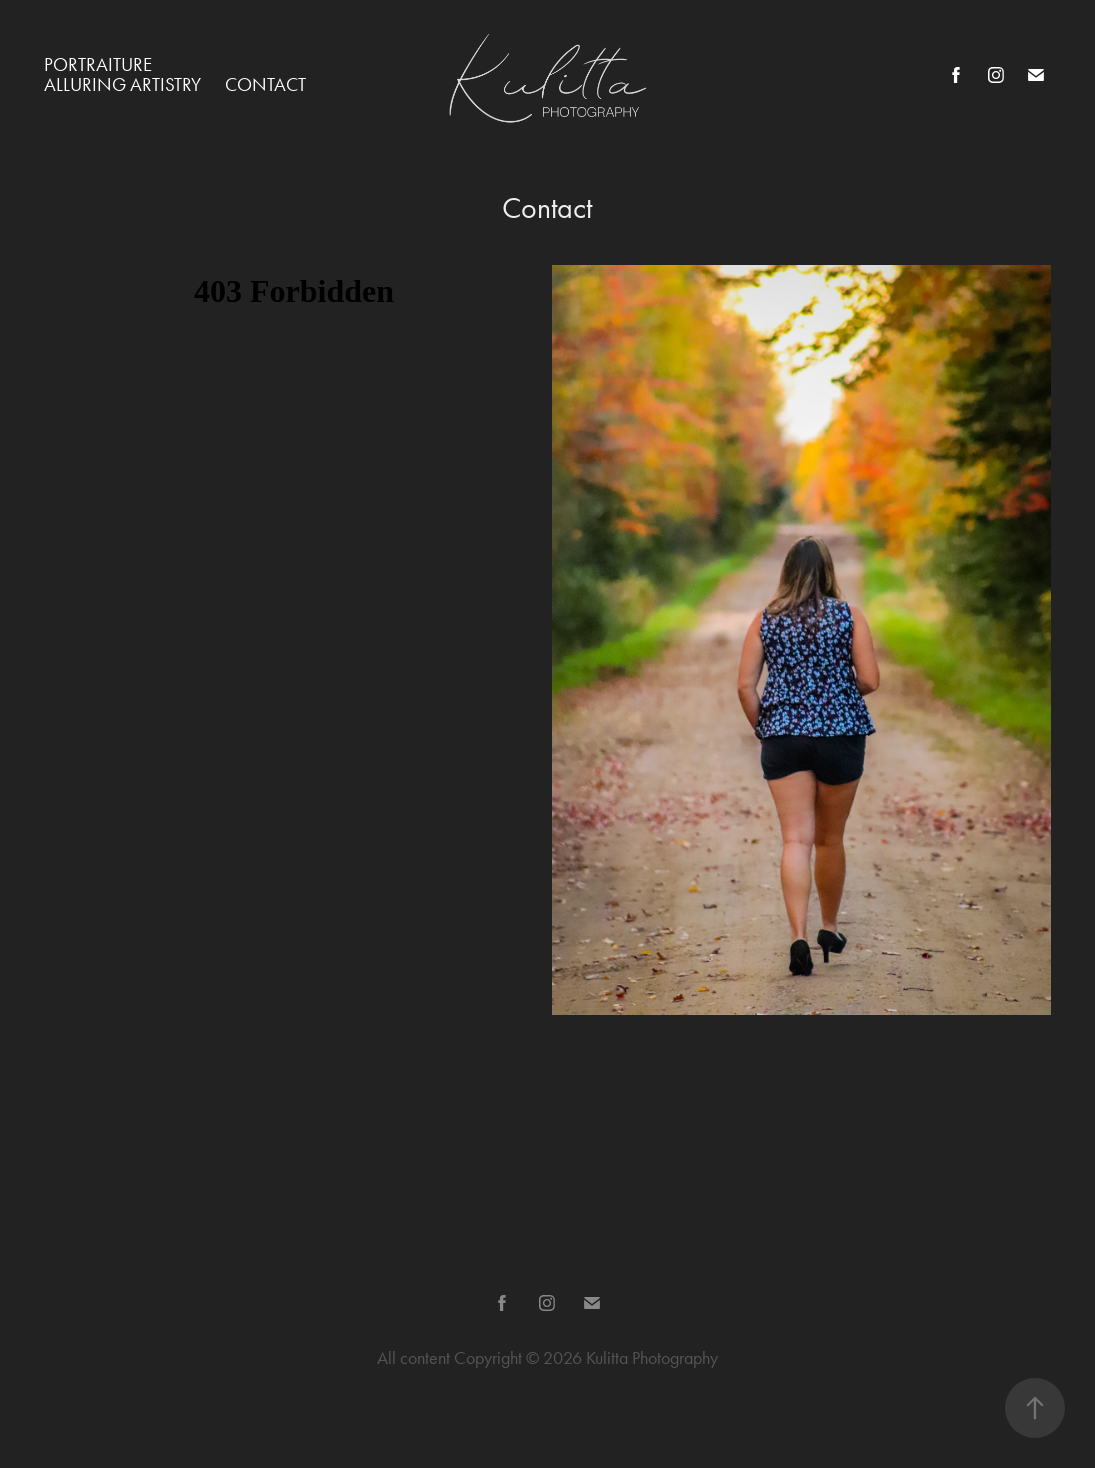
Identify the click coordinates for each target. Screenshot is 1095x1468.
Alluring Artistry (122, 84)
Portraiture (98, 64)
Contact (265, 84)
